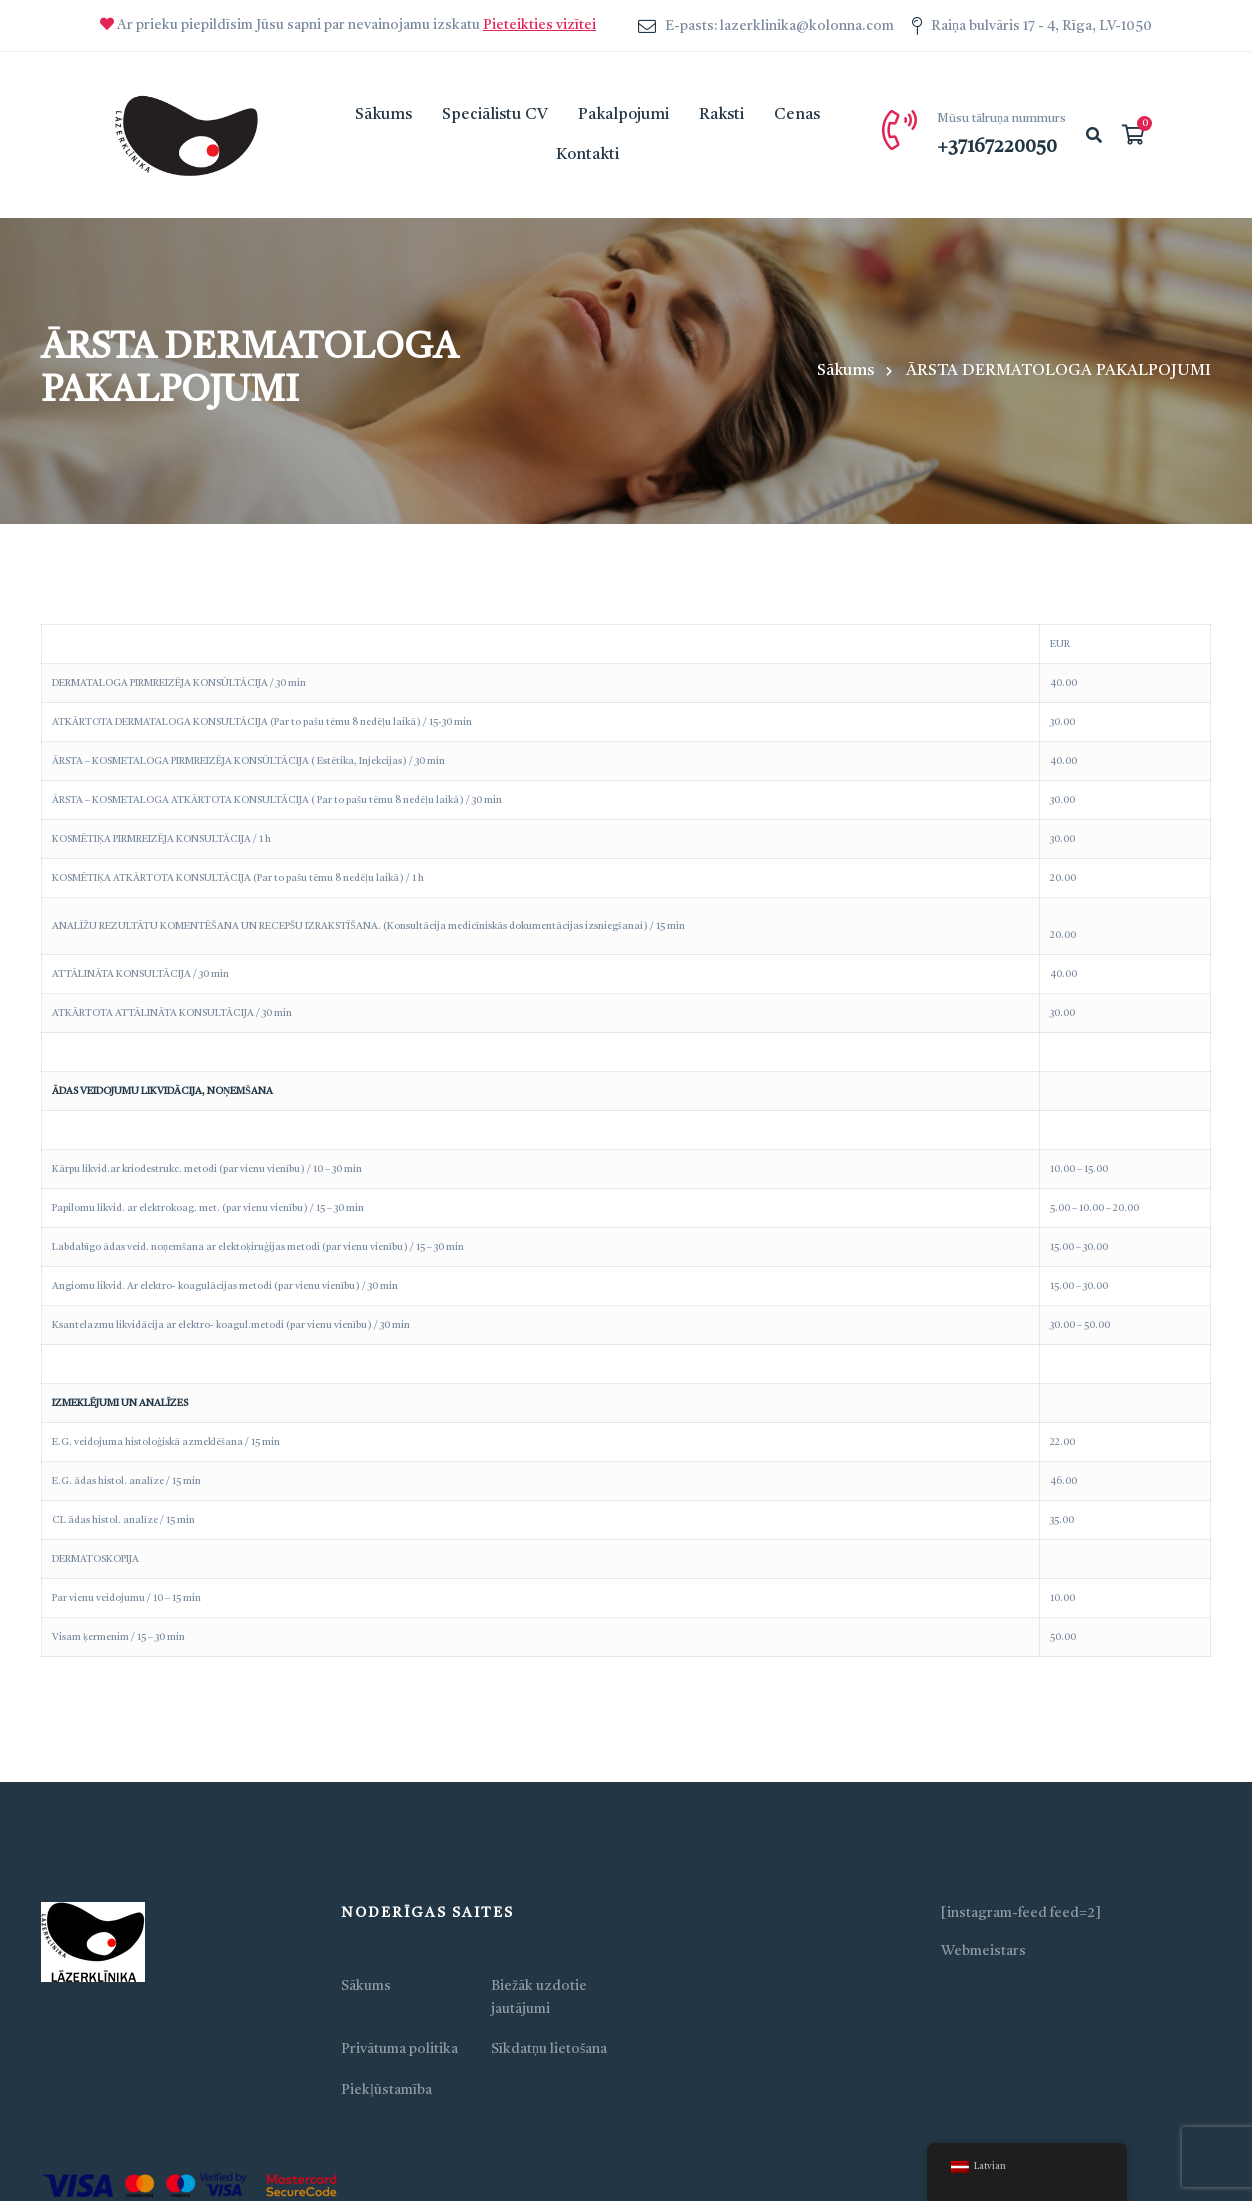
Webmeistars (983, 1951)
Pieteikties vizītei (539, 25)
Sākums (845, 371)
